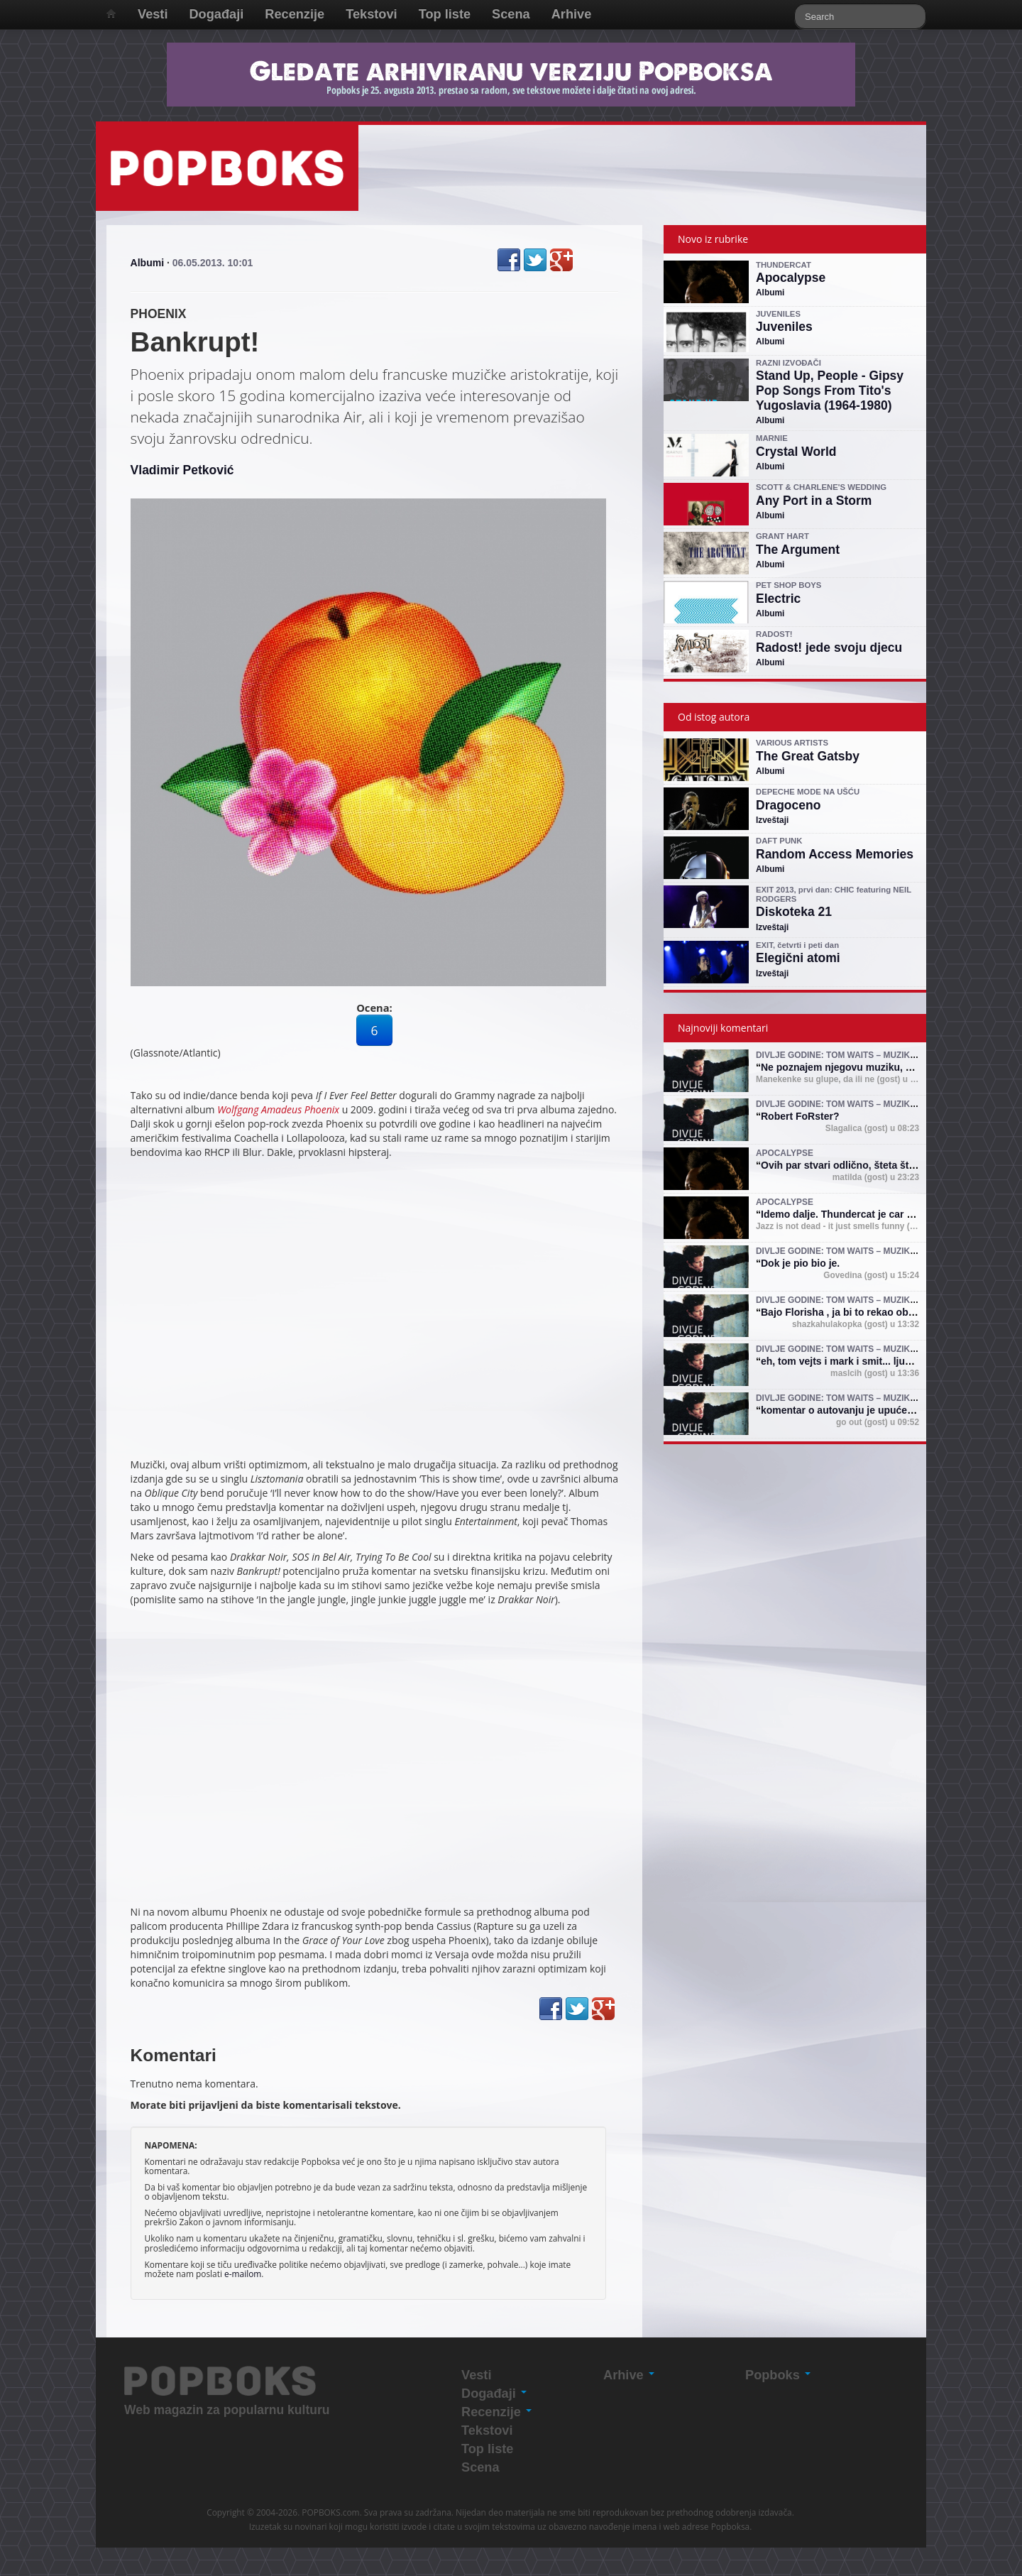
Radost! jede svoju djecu (829, 647)
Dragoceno (788, 805)
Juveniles (784, 327)
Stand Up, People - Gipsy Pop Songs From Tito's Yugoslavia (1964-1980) (829, 391)
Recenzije (294, 14)
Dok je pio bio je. (800, 1263)
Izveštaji (772, 820)
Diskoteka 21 (794, 912)
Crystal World (796, 451)
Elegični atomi (798, 958)
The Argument (798, 549)
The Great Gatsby (807, 756)
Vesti (152, 14)
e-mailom (242, 2273)
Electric (778, 598)
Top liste (445, 14)
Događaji (216, 14)
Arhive (571, 14)
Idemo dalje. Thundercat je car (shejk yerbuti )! (871, 1214)
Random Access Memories (834, 854)
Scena (511, 14)
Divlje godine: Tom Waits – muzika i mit (847, 1055)
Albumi (147, 262)
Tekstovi (371, 14)
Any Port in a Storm (814, 500)
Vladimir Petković (182, 470)
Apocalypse (790, 278)
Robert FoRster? (800, 1116)
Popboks (778, 2375)
